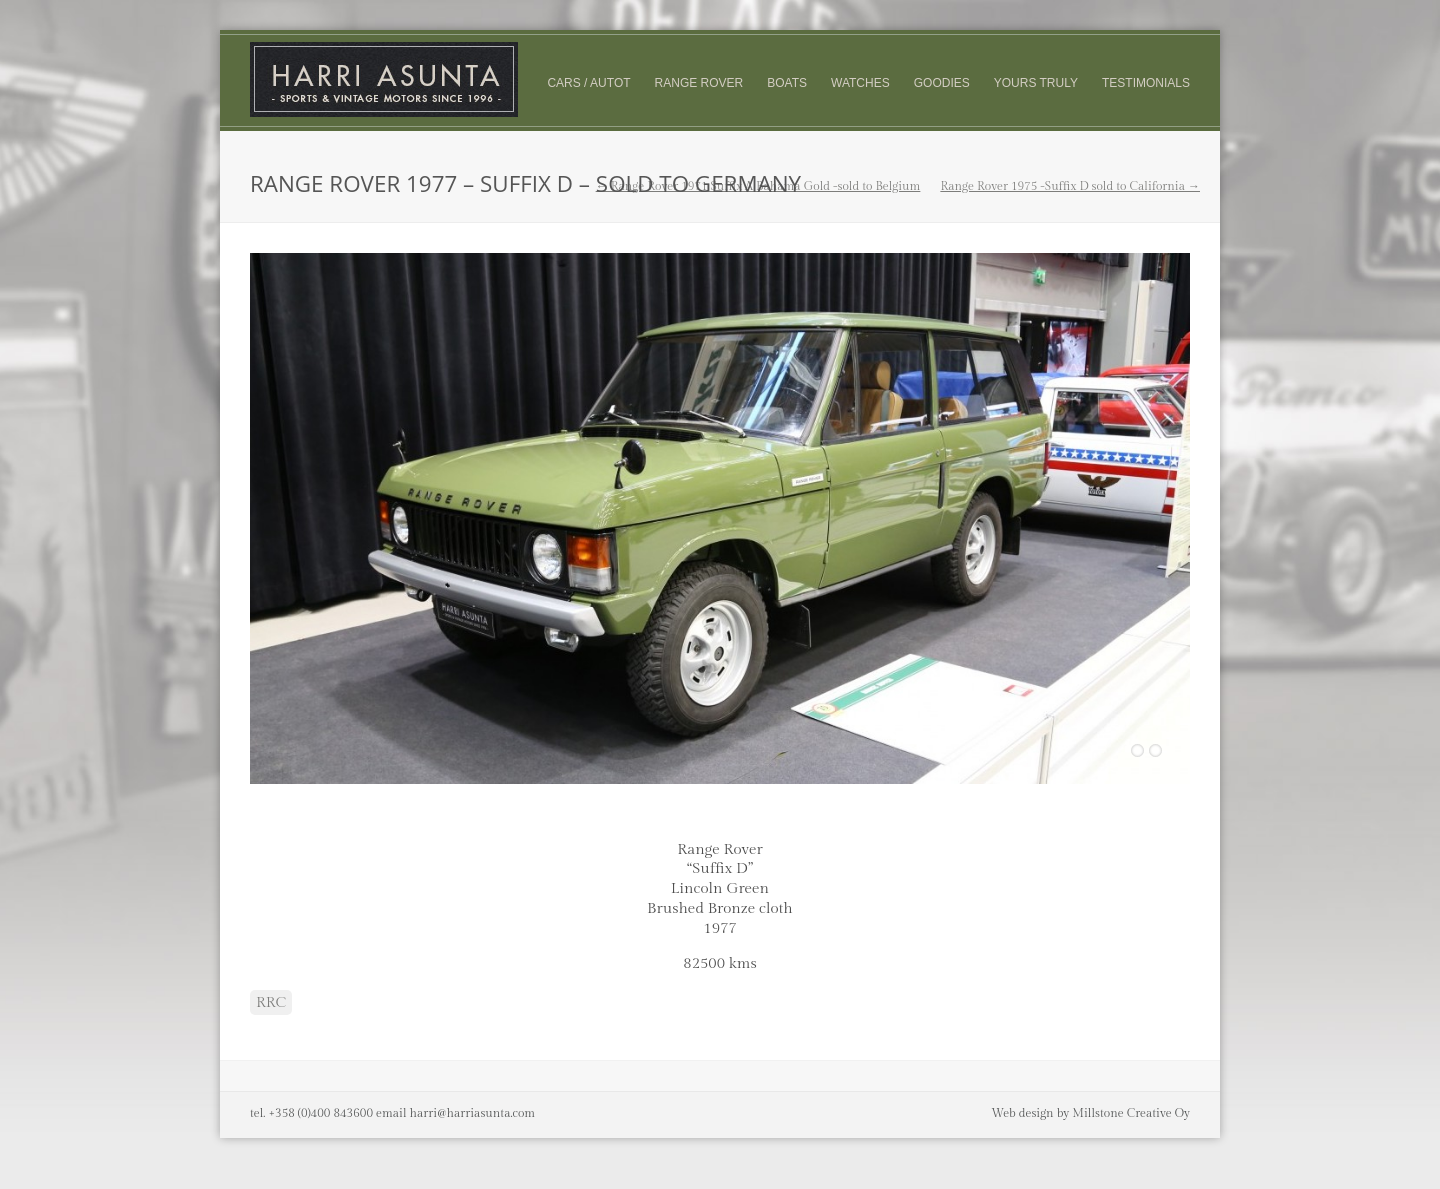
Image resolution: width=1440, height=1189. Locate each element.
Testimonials (1146, 83)
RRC (271, 1002)
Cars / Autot (588, 83)
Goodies (942, 83)
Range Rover (699, 83)
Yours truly (1036, 83)
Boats (787, 83)
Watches (860, 83)
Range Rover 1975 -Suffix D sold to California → (1070, 186)
